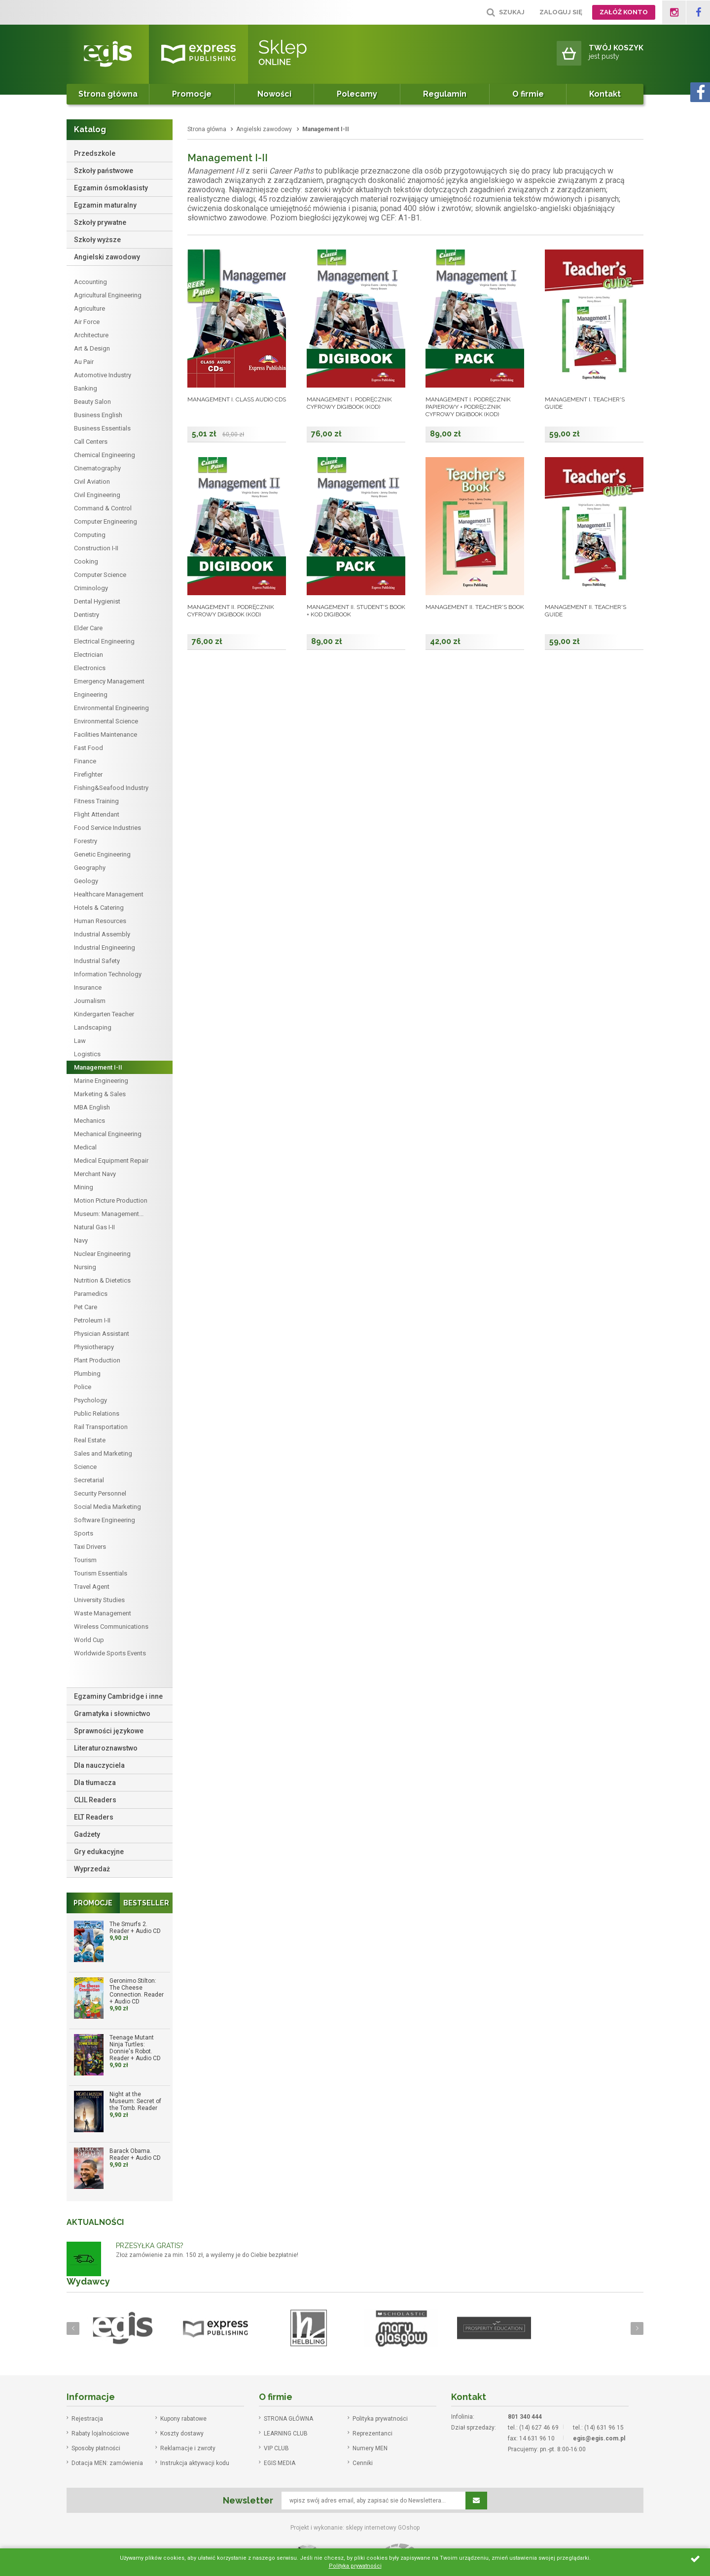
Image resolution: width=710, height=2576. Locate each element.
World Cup (89, 1640)
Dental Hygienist (97, 601)
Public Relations (96, 1413)
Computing (90, 534)
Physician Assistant (101, 1333)
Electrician (88, 654)
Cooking (86, 561)
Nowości (274, 94)
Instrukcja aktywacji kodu (194, 2463)
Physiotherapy (94, 1347)
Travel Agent (91, 1586)
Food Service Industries (107, 827)
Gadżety (87, 1834)
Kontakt (605, 94)
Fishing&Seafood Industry (111, 787)
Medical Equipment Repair (111, 1160)
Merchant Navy (95, 1174)
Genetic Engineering (102, 854)
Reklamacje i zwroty (187, 2448)
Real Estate (90, 1440)
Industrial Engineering (104, 947)
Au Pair (84, 361)
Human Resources (100, 921)
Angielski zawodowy (107, 257)
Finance (85, 761)
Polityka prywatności (380, 2418)
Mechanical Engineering (108, 1134)
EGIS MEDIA (279, 2463)
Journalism (90, 1000)
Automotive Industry (102, 375)
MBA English (92, 1107)
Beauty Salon (92, 401)
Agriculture (89, 308)
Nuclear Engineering (102, 1253)
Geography (90, 867)
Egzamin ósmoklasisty (111, 188)
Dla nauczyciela (99, 1765)
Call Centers (90, 441)
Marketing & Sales (100, 1094)
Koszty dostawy (182, 2433)
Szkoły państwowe (103, 171)
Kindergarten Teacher (104, 1014)
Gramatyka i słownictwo (112, 1713)
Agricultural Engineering (108, 295)
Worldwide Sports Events (110, 1653)
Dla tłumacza (95, 1783)
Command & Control (103, 508)
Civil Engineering (97, 495)
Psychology (90, 1400)
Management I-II (98, 1067)
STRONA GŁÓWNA (288, 2418)
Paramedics (90, 1293)
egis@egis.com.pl (599, 2438)
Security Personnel (100, 1493)
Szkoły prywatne (100, 222)
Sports (83, 1533)
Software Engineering (104, 1520)
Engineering (90, 694)
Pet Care (85, 1307)
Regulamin (444, 94)
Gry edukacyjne (99, 1852)
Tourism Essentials (100, 1573)
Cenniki (363, 2463)
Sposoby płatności (95, 2448)
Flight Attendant (96, 814)
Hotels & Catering (99, 907)
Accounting (90, 282)
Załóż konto (624, 12)
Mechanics (89, 1120)
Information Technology (108, 974)
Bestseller (146, 1903)
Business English (98, 415)
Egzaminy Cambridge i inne (118, 1696)
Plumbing (87, 1373)
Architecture (91, 335)
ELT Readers (93, 1817)
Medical (85, 1147)
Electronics (90, 668)
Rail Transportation (101, 1427)
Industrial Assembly (102, 934)
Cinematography (97, 468)
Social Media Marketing (107, 1506)
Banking (85, 388)
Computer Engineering (105, 521)
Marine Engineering (101, 1080)
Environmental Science (106, 721)
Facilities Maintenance (105, 734)
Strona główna (108, 94)
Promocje (192, 94)
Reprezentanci (372, 2433)
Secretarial (89, 1480)
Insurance (88, 987)
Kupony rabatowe (183, 2418)
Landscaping (92, 1027)
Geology (86, 881)
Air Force (87, 321)
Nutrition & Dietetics (102, 1280)
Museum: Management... (108, 1213)
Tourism (85, 1560)
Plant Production (97, 1360)
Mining (83, 1187)
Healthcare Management (108, 894)
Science (85, 1466)
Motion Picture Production (110, 1200)
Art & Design (92, 348)
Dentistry (86, 614)
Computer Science (100, 574)
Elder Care (88, 628)
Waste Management (102, 1613)
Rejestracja (87, 2418)
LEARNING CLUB (286, 2433)
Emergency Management (109, 681)
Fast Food (88, 747)
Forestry (85, 841)
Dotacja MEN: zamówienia (107, 2463)
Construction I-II (96, 548)
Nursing (85, 1267)
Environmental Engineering (111, 708)
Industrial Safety (97, 961)
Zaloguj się (560, 12)
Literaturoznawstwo (106, 1748)
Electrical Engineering (104, 641)
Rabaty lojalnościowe (100, 2433)
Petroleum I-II (92, 1320)
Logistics (87, 1054)
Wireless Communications (111, 1626)
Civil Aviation (92, 481)
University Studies (99, 1600)
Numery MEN (370, 2448)
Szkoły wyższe (97, 240)
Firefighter (88, 774)
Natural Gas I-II (94, 1227)
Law (80, 1040)
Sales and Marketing (103, 1453)
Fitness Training (96, 801)
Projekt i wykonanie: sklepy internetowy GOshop (355, 2527)
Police (82, 1387)
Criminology (91, 588)
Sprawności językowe (108, 1731)
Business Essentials (102, 428)
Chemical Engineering (104, 455)
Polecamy (357, 94)
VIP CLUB (276, 2448)
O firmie (528, 94)
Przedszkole (94, 153)
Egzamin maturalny (105, 205)
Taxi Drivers (90, 1546)
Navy (81, 1240)
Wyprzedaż (92, 1869)
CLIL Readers (95, 1800)
